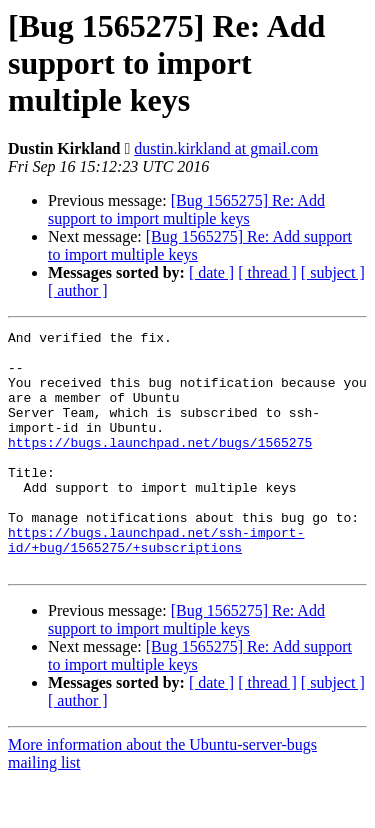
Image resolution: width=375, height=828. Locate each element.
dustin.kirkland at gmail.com (226, 148)
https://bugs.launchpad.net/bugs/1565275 (160, 466)
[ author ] (78, 290)
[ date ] (211, 272)
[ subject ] (333, 272)
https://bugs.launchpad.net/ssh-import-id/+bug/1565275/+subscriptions (156, 583)
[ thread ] (267, 272)
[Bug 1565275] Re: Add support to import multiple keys (186, 209)
